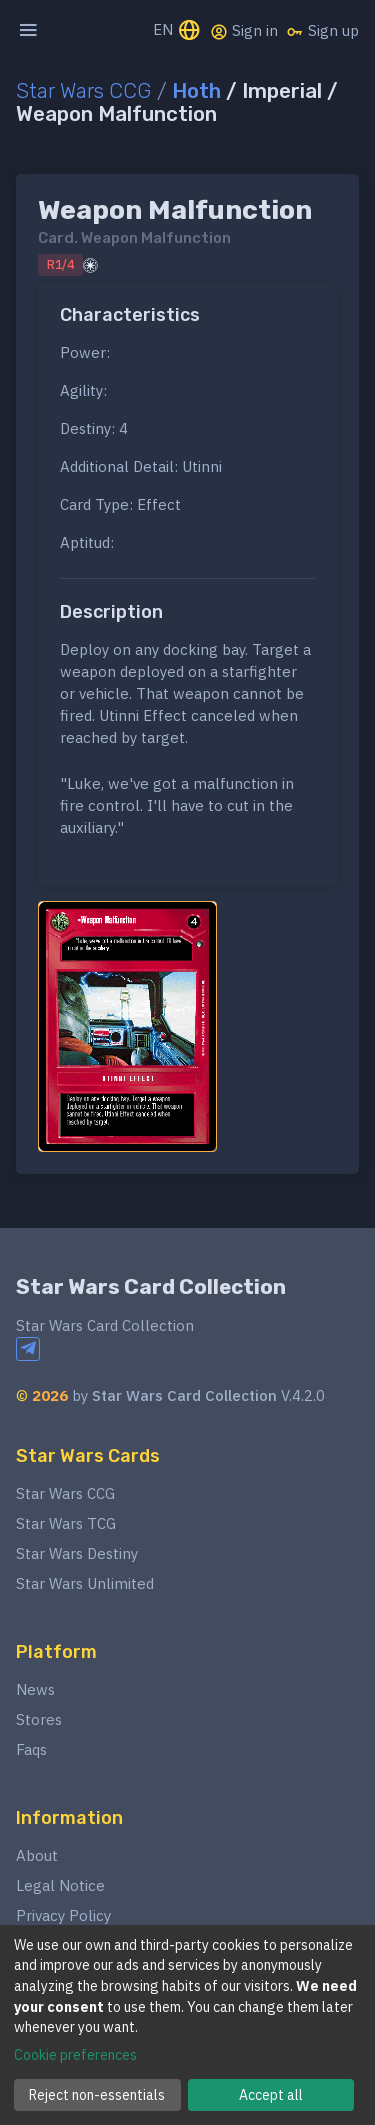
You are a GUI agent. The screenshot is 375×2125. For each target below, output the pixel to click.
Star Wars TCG (66, 1523)
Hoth (196, 91)
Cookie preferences (75, 2055)
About (37, 1855)
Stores (39, 1719)
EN (177, 31)
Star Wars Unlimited (85, 1583)
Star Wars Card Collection (151, 1287)
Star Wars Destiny (77, 1553)
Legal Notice (60, 1885)
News (35, 1689)
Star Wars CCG (84, 91)
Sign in (244, 31)
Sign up (322, 31)
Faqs (31, 1749)
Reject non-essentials (97, 2095)
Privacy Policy (63, 1915)
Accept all (271, 2095)
